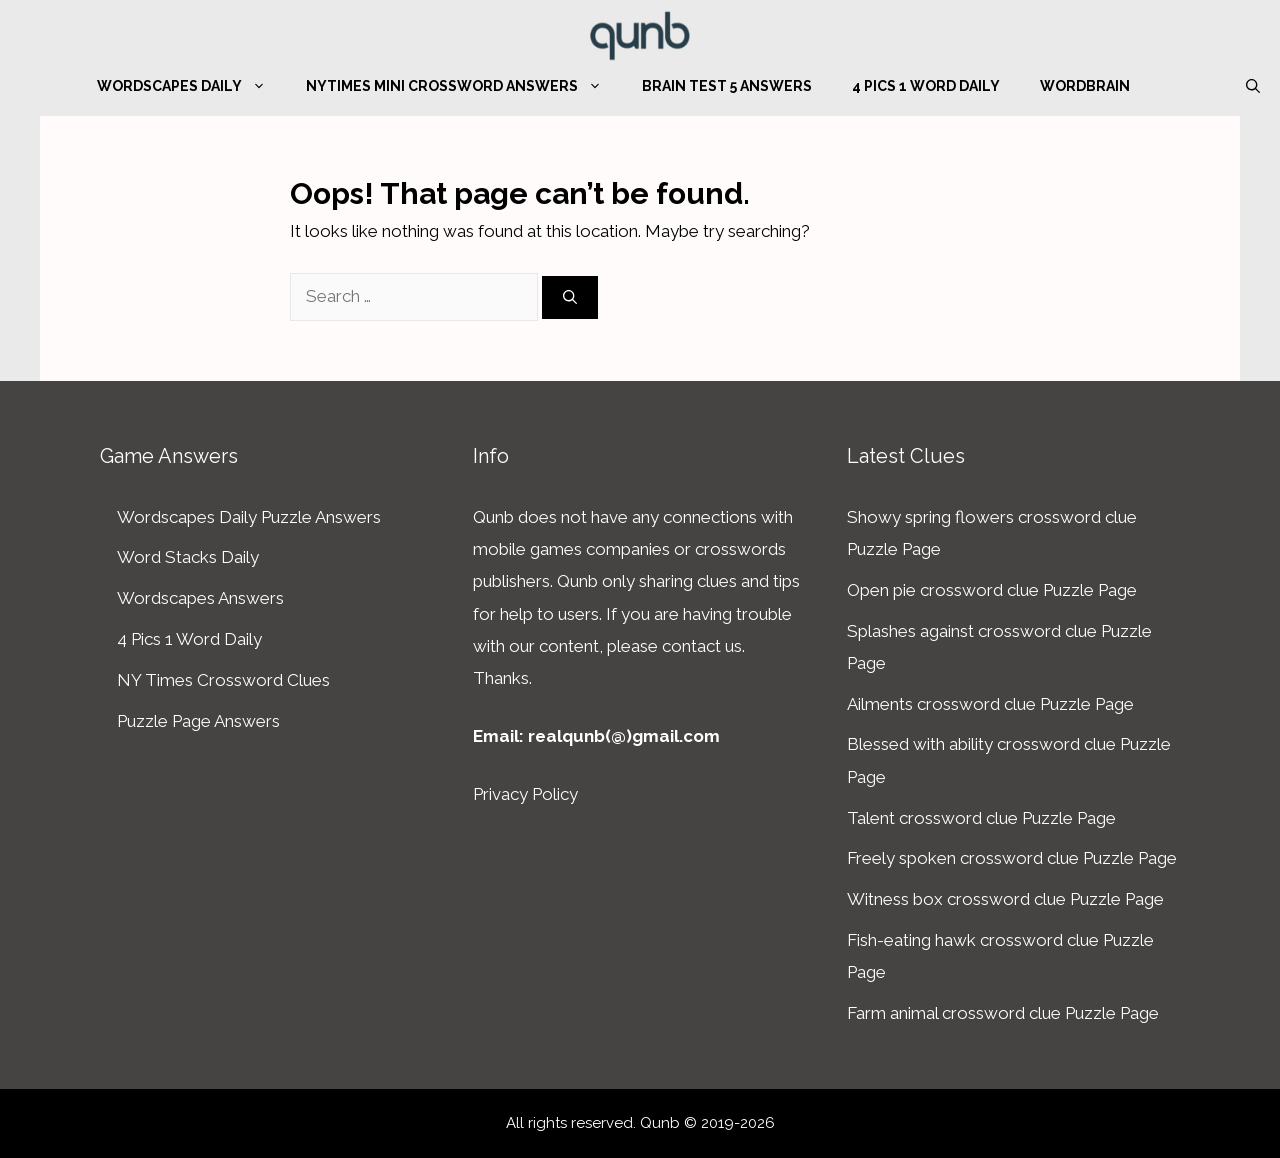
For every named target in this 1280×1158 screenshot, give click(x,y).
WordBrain (1085, 86)
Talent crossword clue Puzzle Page (981, 818)
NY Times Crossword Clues (223, 680)
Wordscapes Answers (200, 598)
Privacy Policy (525, 794)
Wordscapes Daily (191, 86)
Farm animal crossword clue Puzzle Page (1003, 1013)
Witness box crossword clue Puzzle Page (1005, 899)
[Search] (570, 297)
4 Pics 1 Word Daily (926, 86)
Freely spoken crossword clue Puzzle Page (1012, 858)
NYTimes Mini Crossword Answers (464, 86)
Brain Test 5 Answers (727, 86)
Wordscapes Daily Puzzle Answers (249, 517)
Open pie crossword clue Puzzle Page (992, 590)
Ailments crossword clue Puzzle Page (990, 704)
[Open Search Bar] (1253, 86)
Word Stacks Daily (188, 557)
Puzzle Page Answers (198, 721)
